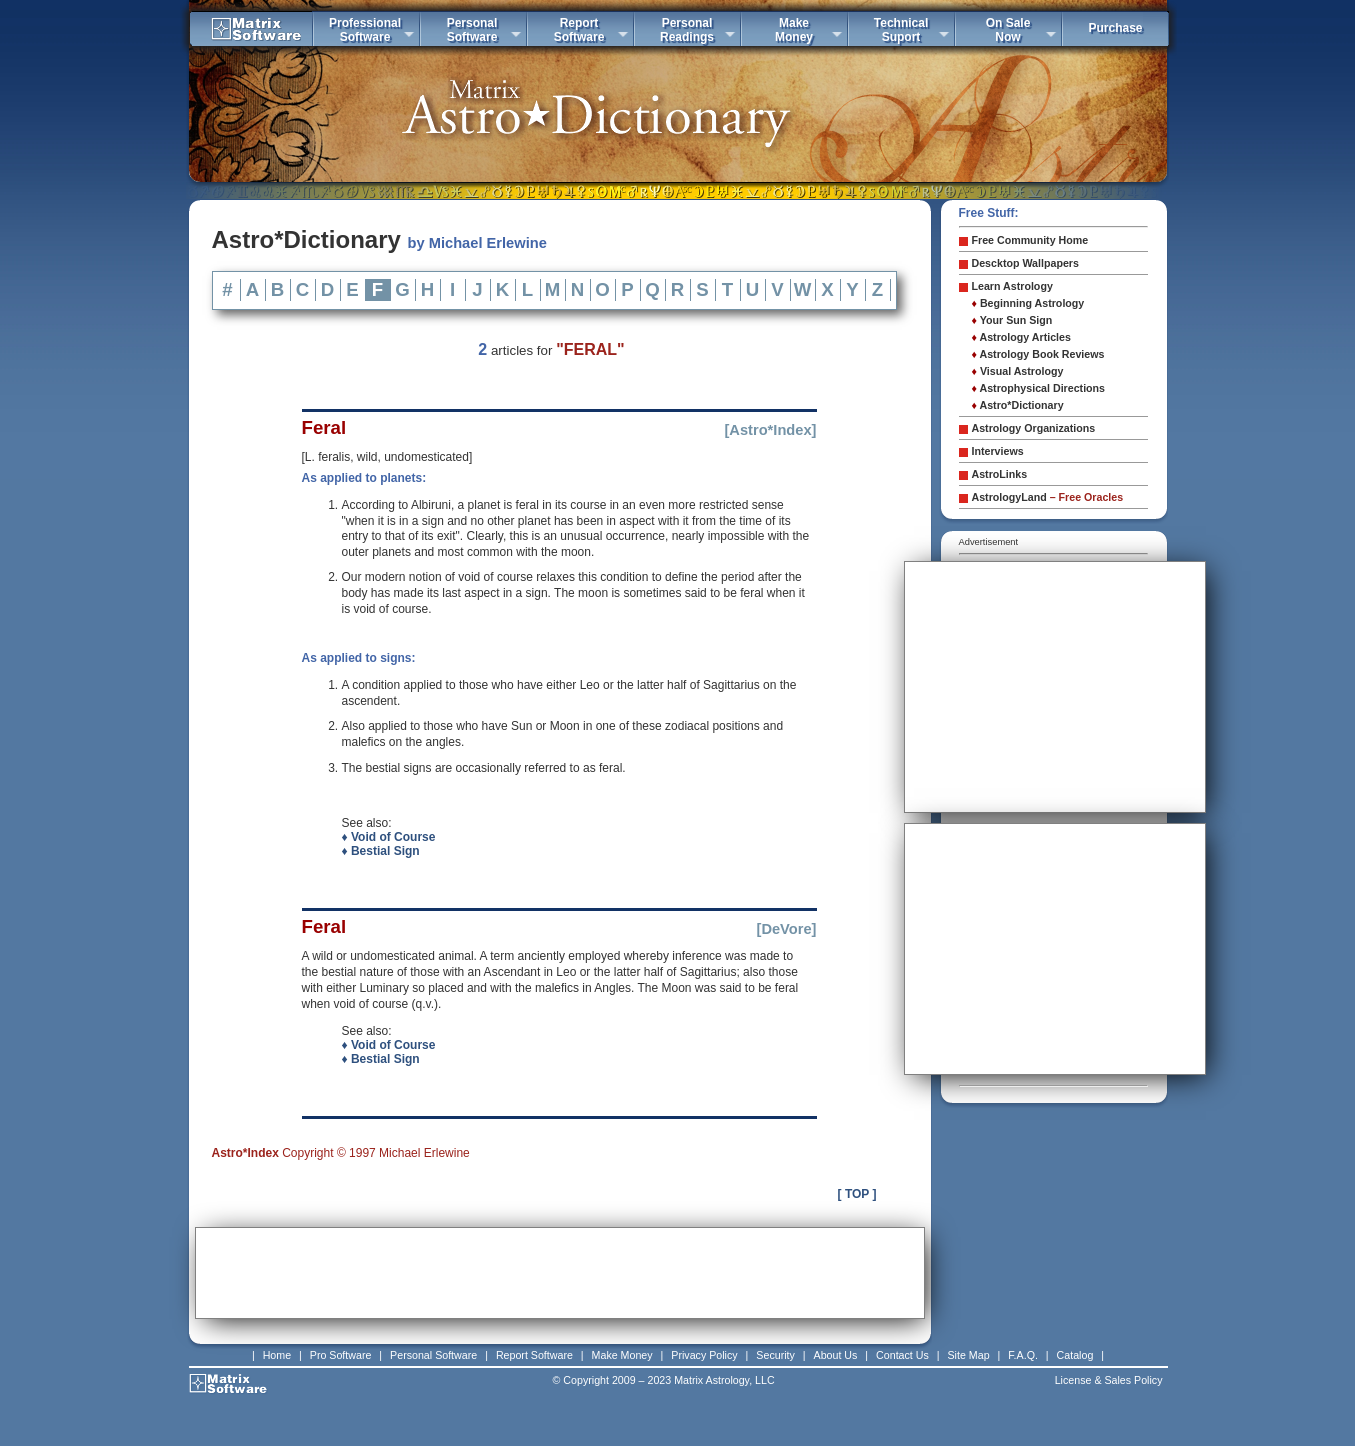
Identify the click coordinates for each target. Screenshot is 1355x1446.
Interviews (998, 451)
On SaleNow (1008, 30)
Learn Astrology (1012, 286)
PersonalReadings (687, 30)
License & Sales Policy (1109, 1380)
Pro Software (341, 1355)
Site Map (969, 1355)
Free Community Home (1030, 240)
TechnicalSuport (901, 30)
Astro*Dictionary (1018, 405)
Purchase (1115, 28)
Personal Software (433, 1355)
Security (775, 1355)
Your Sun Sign (1012, 320)
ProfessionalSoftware (365, 30)
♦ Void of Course (389, 837)
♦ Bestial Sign (381, 851)
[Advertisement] (560, 1273)
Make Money (622, 1355)
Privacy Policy (704, 1355)
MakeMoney (794, 30)
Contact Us (902, 1355)
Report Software (534, 1355)
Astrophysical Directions (1039, 388)
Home (277, 1355)
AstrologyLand (1048, 497)
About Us (836, 1355)
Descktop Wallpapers (1025, 263)
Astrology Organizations (1034, 428)
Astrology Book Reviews (1038, 354)
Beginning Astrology (1028, 303)
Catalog (1075, 1355)
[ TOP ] (857, 1194)
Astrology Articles (1021, 337)
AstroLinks (1000, 474)
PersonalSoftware (472, 30)
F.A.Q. (1023, 1355)
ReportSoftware (579, 30)
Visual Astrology (1018, 371)
